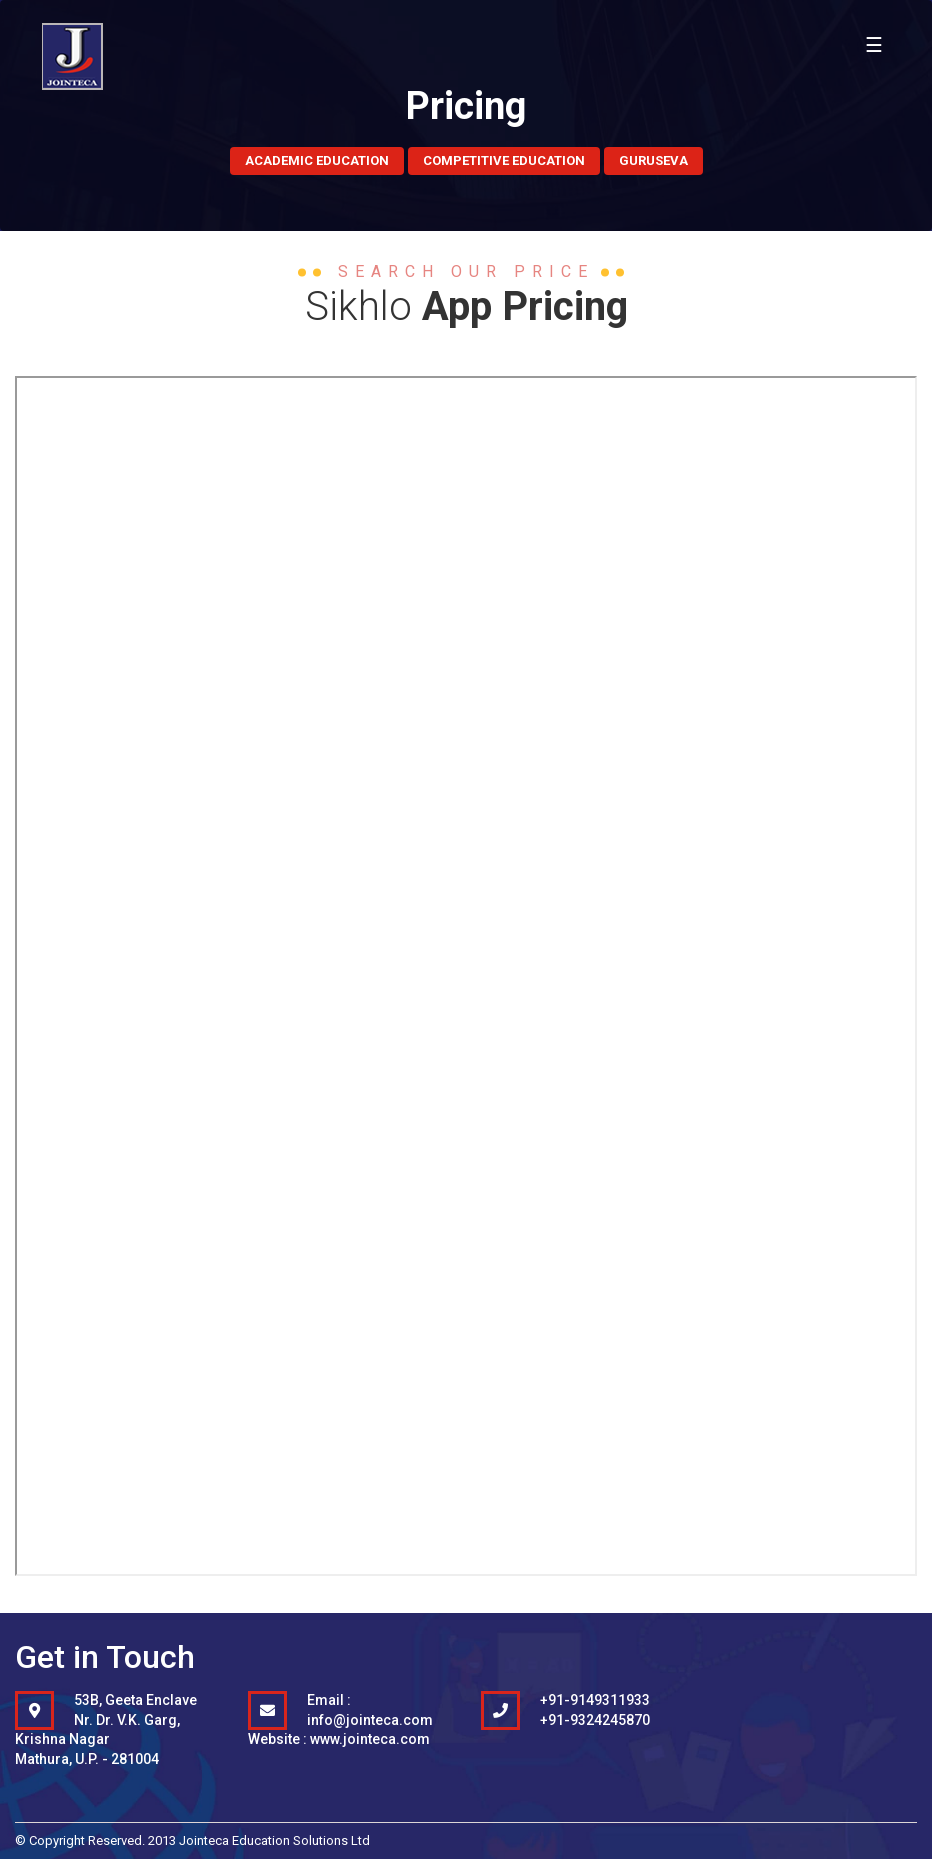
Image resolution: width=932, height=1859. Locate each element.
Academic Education (317, 160)
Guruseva (653, 160)
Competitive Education (504, 160)
